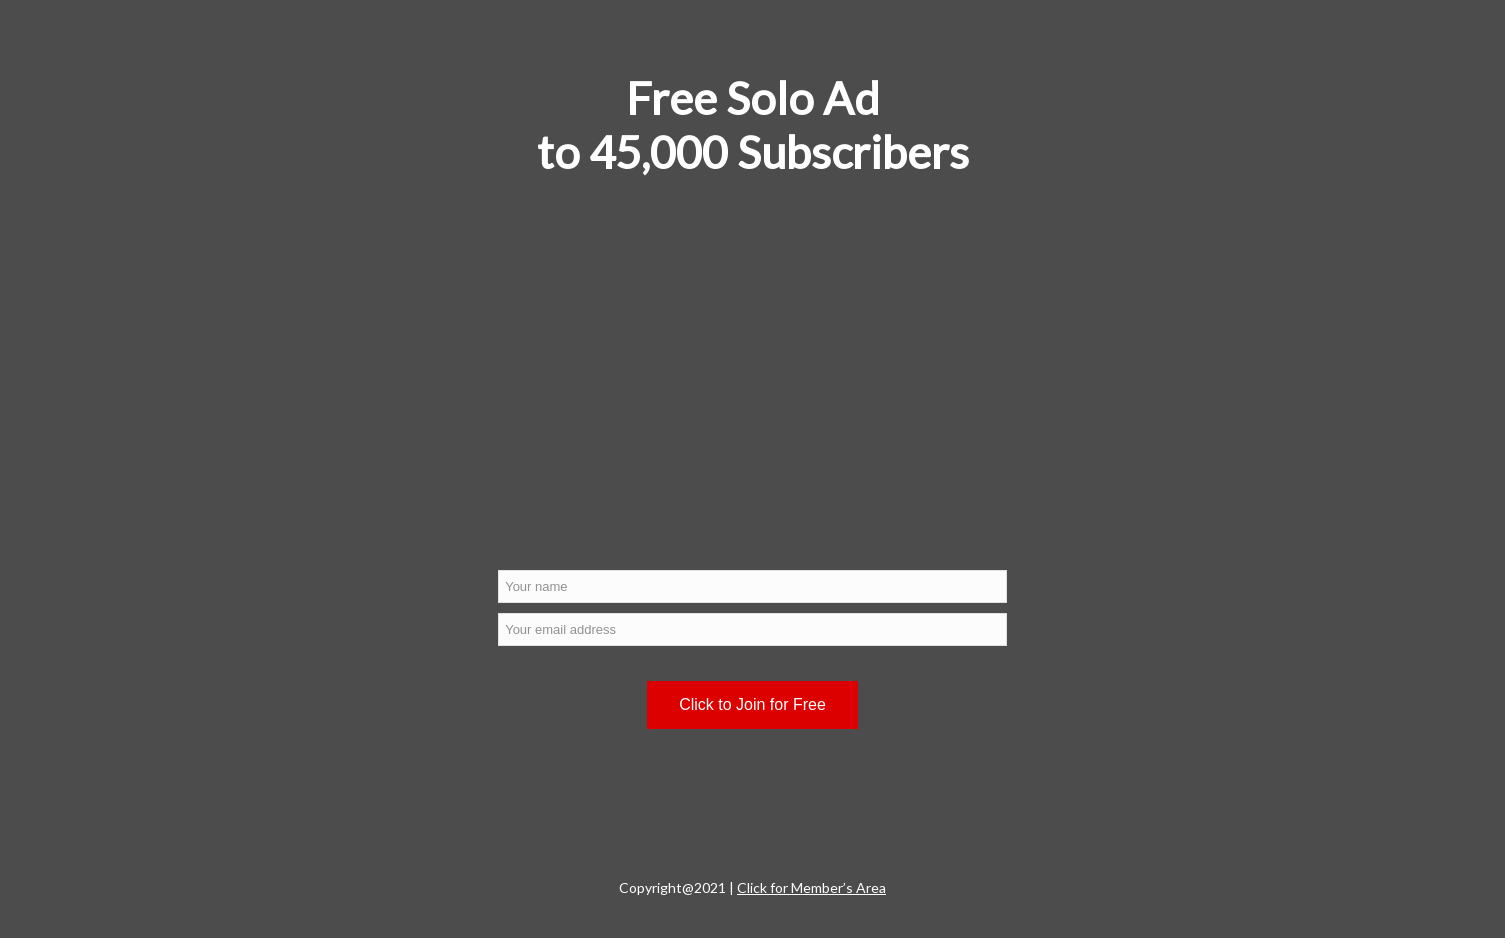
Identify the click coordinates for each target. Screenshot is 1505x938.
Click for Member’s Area (811, 887)
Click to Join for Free (752, 704)
